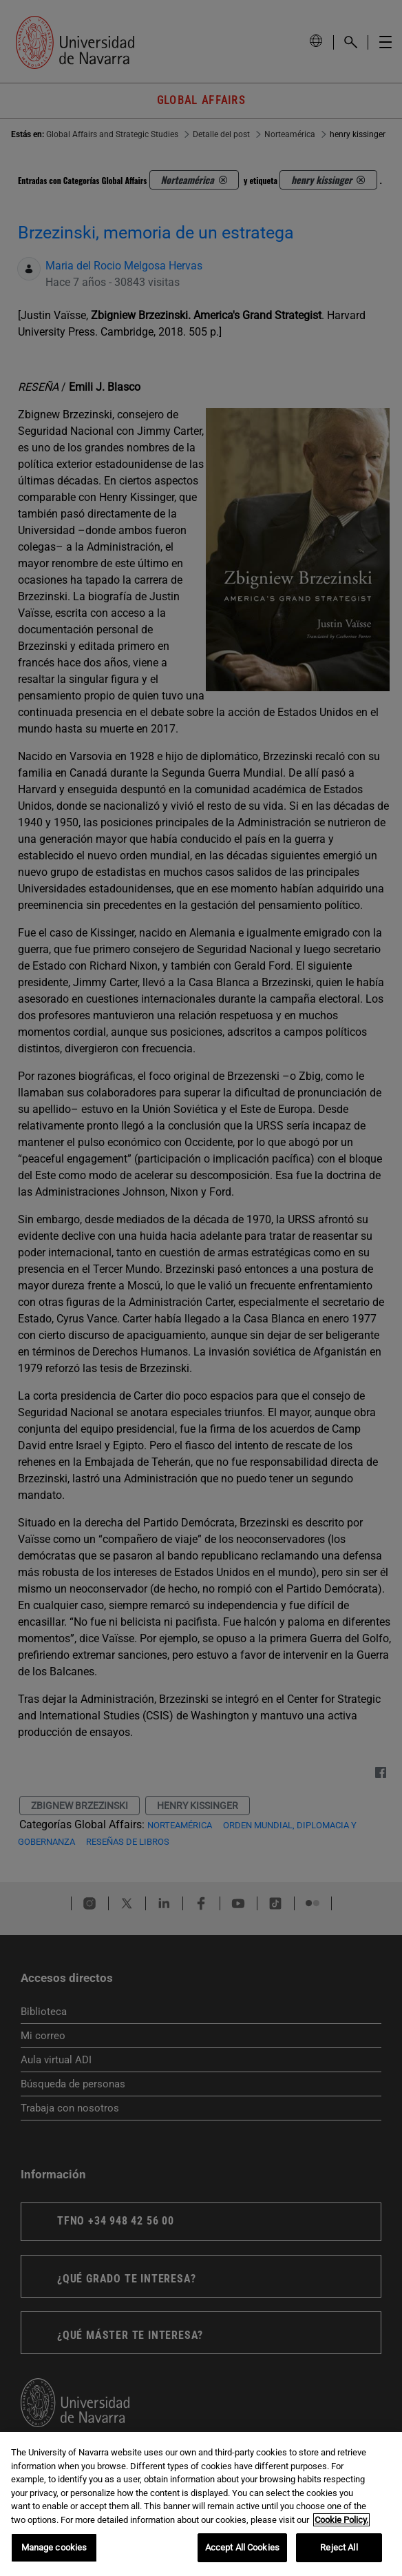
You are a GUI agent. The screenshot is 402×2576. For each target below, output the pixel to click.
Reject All (338, 2547)
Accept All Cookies (242, 2547)
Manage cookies (54, 2547)
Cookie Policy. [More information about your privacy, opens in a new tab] (341, 2520)
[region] (201, 2504)
